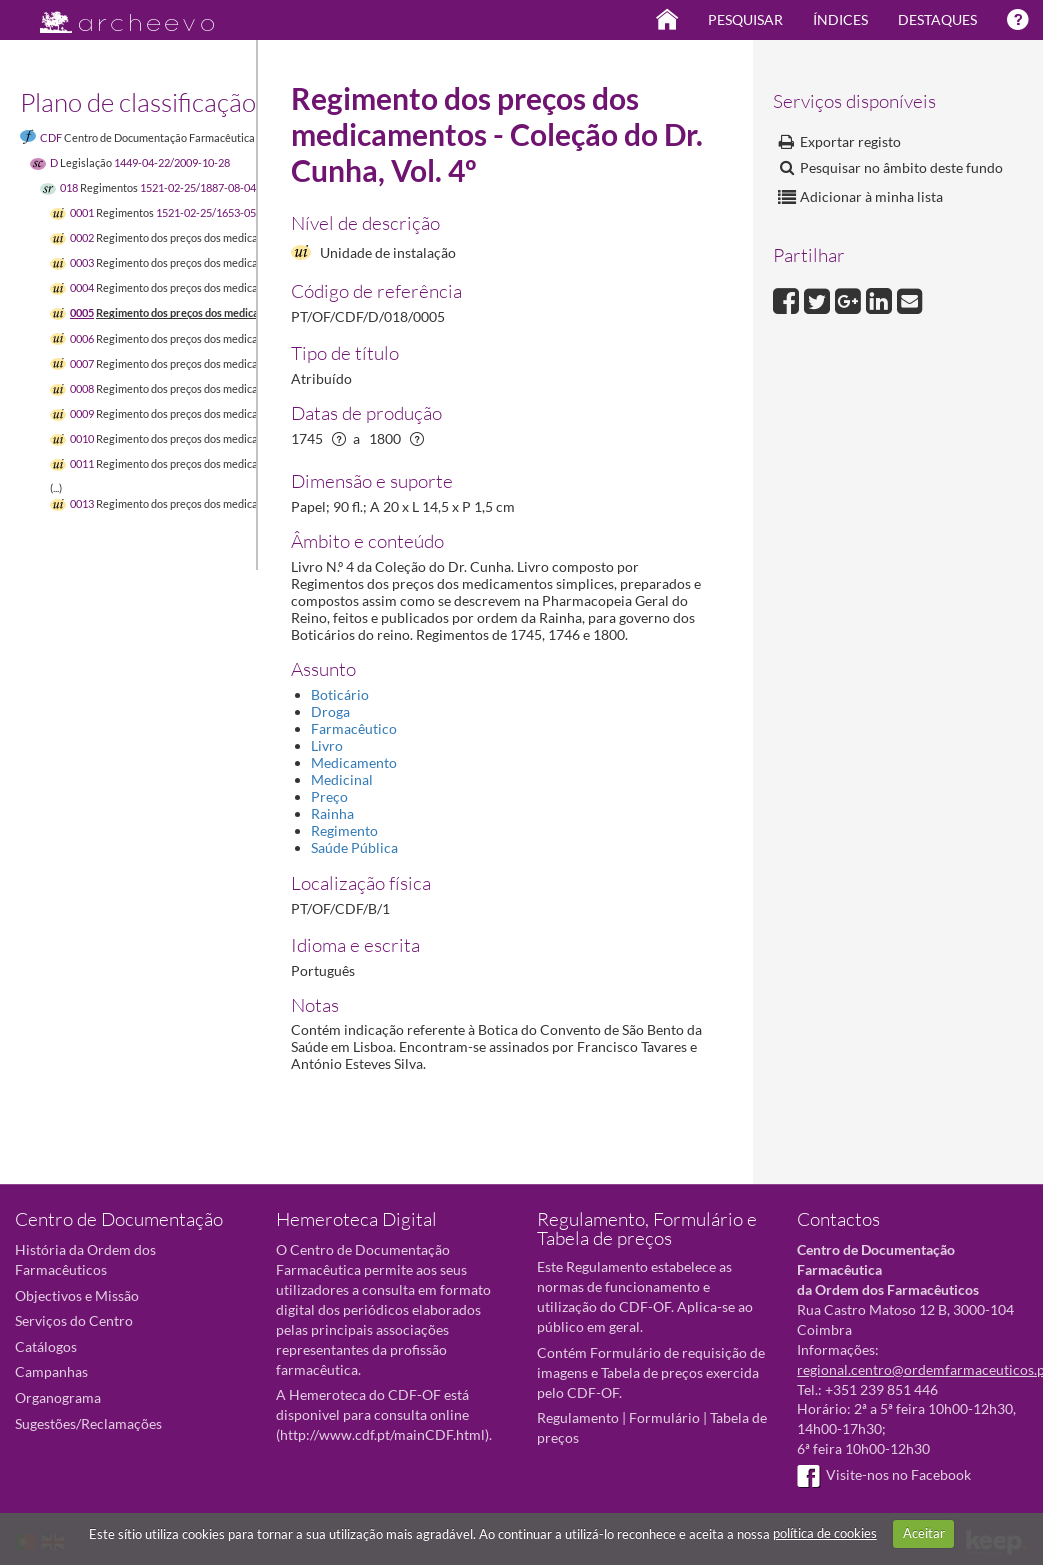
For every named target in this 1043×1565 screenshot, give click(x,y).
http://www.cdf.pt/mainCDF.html (382, 1434)
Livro (327, 745)
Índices (840, 19)
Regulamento (578, 1417)
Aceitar (924, 1533)
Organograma (58, 1397)
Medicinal (342, 779)
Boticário (340, 694)
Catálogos (46, 1346)
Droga (330, 711)
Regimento (344, 830)
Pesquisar (745, 19)
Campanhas (51, 1371)
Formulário (664, 1417)
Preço (329, 796)
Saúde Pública (354, 847)
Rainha (332, 813)
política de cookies (825, 1533)
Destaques (937, 19)
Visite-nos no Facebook (884, 1474)
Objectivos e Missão (77, 1295)
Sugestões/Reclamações (88, 1423)
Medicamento (354, 762)
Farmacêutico (354, 728)
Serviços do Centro (74, 1320)
